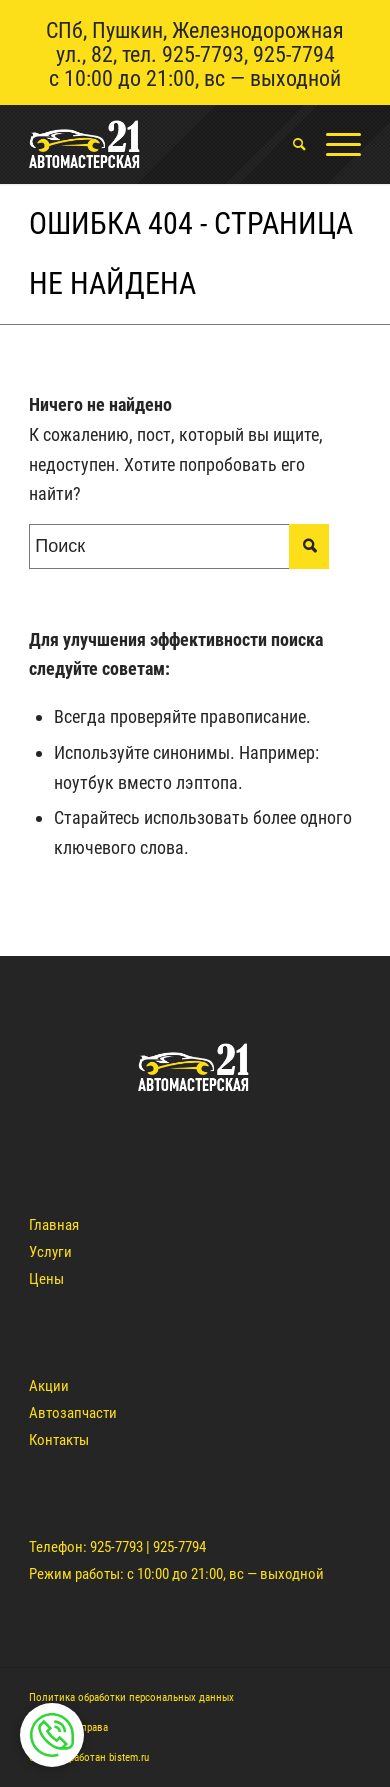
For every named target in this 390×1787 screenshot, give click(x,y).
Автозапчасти (73, 1413)
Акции (49, 1386)
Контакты (59, 1440)
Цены (46, 1279)
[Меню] (333, 144)
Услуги (50, 1252)
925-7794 (294, 54)
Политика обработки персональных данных (131, 1697)
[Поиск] (289, 144)
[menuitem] (289, 144)
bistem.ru (129, 1757)
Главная (54, 1225)
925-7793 (203, 54)
